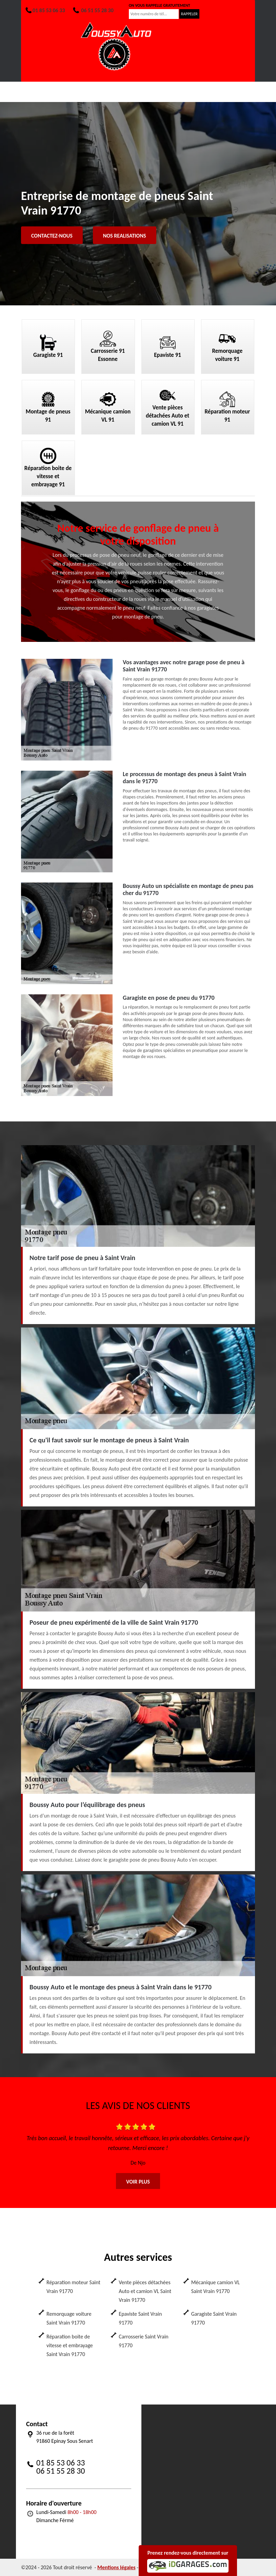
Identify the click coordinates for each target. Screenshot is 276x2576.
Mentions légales (116, 2567)
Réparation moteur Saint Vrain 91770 (73, 2286)
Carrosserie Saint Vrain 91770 (143, 2341)
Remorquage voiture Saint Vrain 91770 (69, 2318)
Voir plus (138, 2181)
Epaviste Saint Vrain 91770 (140, 2318)
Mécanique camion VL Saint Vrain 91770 (215, 2286)
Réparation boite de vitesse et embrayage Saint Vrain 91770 (69, 2345)
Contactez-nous (52, 235)
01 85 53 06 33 (44, 10)
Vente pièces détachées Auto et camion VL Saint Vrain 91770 (145, 2291)
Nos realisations (124, 235)
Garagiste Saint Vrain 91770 (214, 2318)
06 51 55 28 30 (93, 10)
